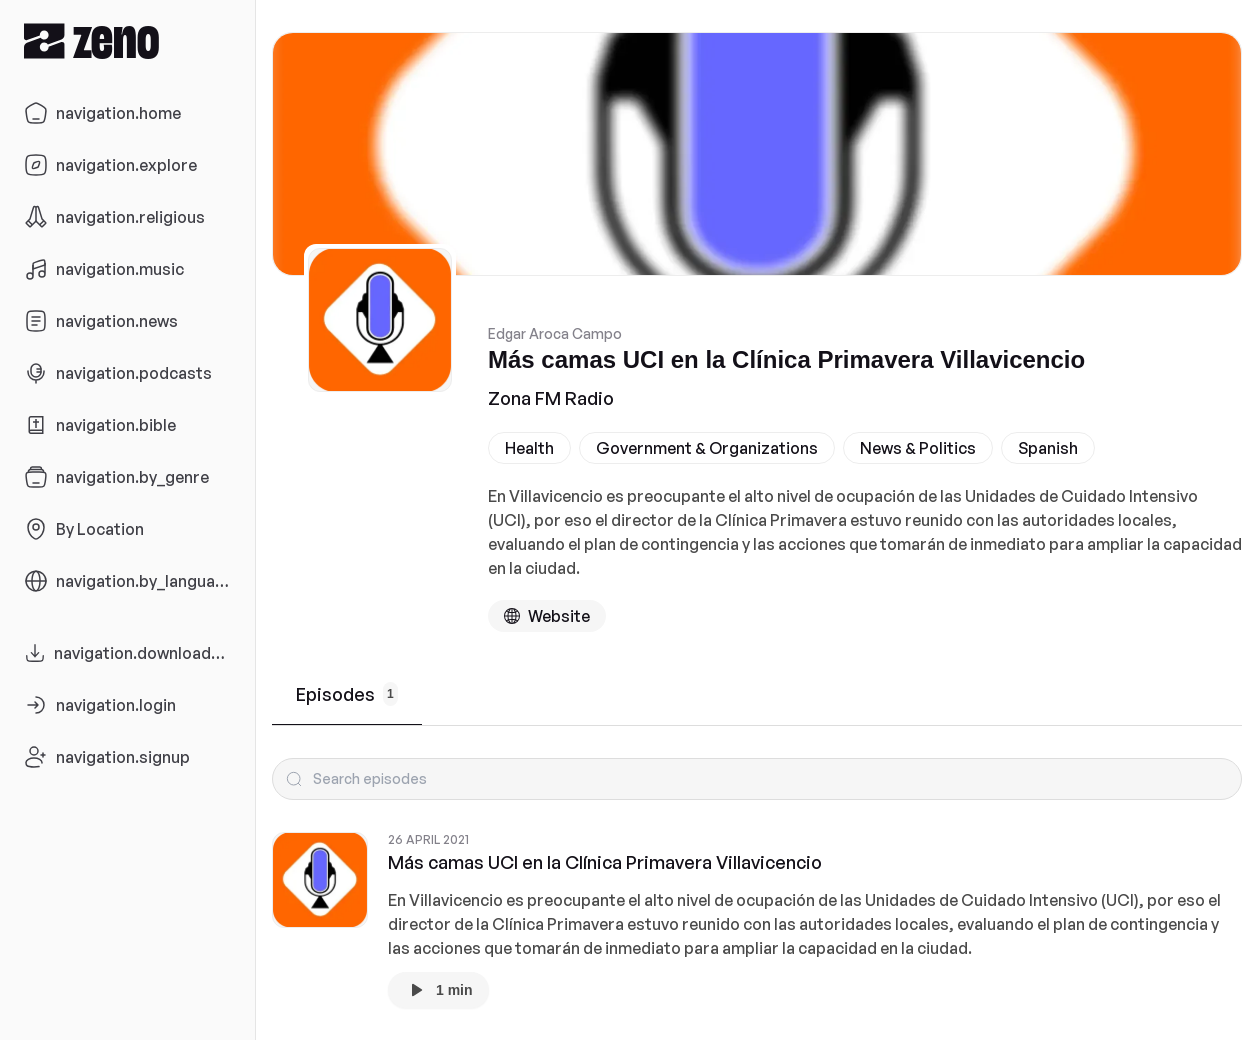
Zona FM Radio (551, 398)
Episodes (347, 694)
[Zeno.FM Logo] (127, 40)
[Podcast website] (547, 616)
